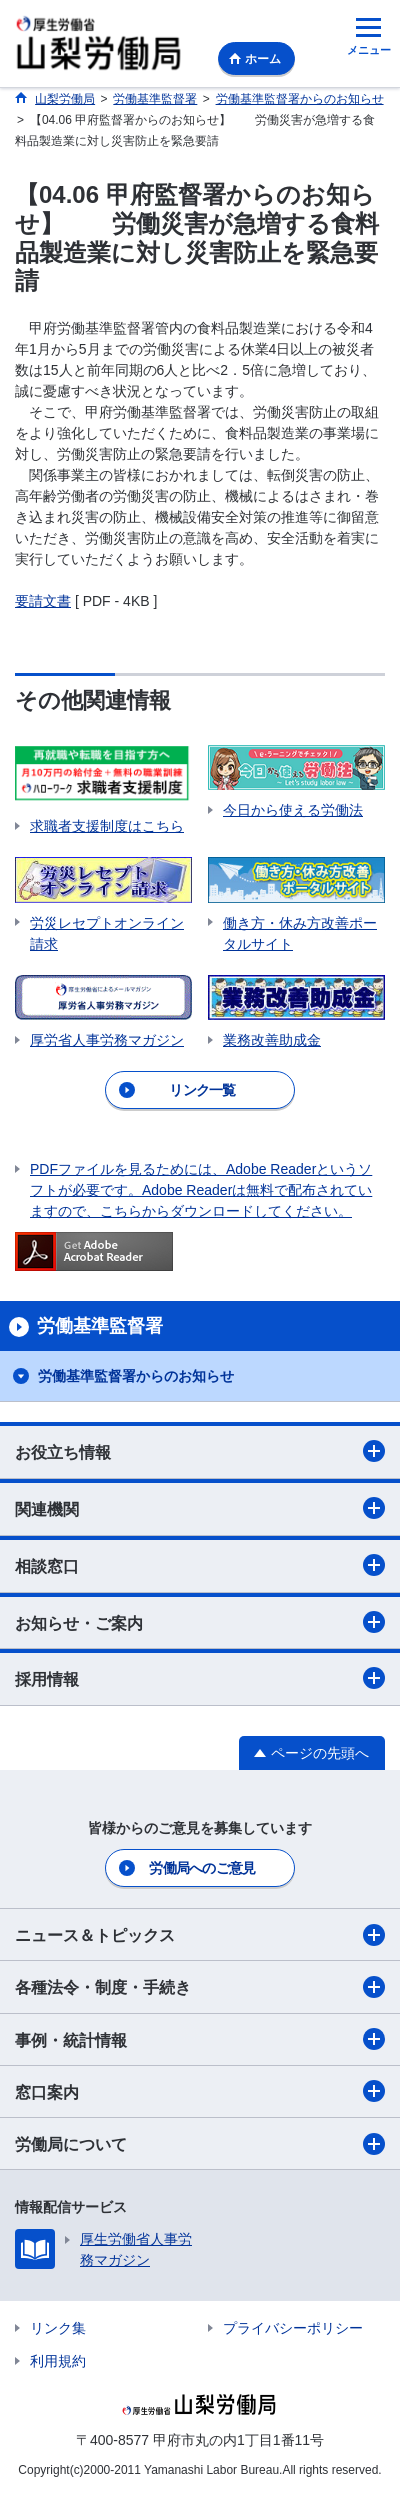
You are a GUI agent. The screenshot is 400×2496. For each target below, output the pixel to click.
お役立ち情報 (200, 1451)
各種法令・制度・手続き (200, 1987)
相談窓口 (200, 1565)
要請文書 (43, 601)
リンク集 (58, 2328)
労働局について (200, 2144)
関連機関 (200, 1508)
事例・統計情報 (200, 2039)
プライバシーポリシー (293, 2328)
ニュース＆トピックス (200, 1935)
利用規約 (58, 2361)
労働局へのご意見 (202, 1868)
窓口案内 (200, 2091)
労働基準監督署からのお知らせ (136, 1376)
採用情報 (200, 1678)
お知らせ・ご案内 (200, 1622)
